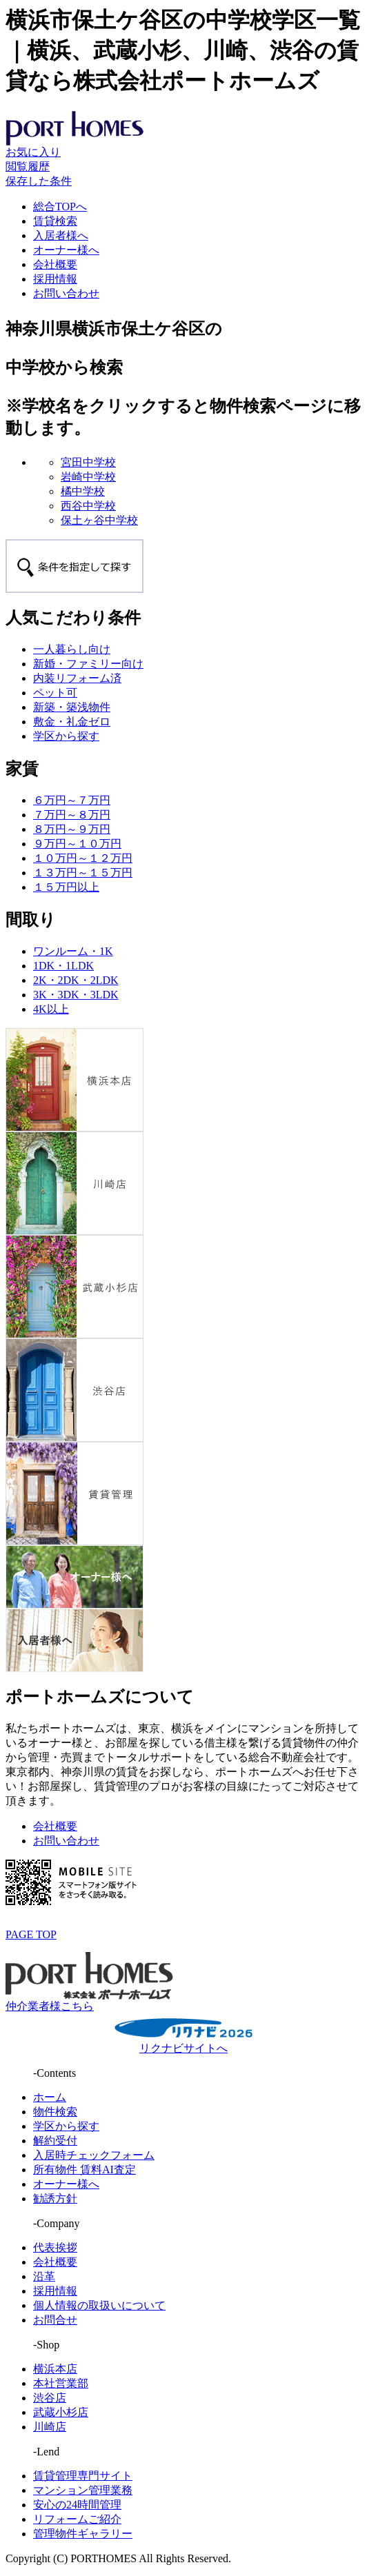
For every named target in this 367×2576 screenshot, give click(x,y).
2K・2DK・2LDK (76, 980)
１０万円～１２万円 (82, 858)
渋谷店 (49, 2398)
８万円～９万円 (71, 829)
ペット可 (55, 692)
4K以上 (51, 1009)
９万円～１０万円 (77, 843)
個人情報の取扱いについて (99, 2305)
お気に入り (33, 152)
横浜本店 (55, 2369)
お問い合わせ (66, 293)
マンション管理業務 (82, 2490)
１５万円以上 (66, 887)
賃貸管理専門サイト (82, 2476)
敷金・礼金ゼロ (71, 721)
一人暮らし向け (71, 649)
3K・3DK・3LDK (76, 994)
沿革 (44, 2276)
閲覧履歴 (28, 166)
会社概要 (55, 264)
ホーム (49, 2097)
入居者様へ (60, 235)
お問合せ (55, 2320)
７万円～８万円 (71, 815)
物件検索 (55, 2111)
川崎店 (49, 2427)
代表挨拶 (55, 2247)
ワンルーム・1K (73, 951)
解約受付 (55, 2140)
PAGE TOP (31, 1934)
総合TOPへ (60, 206)
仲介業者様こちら (50, 2006)
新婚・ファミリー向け (88, 664)
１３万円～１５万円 (82, 872)
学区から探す (66, 736)
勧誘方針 (55, 2198)
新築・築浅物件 (71, 707)
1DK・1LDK (63, 966)
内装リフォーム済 (77, 678)
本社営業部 (60, 2383)
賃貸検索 (55, 221)
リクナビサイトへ (183, 2048)
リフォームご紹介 (77, 2519)
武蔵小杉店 (60, 2412)
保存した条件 (39, 181)
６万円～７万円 (71, 800)
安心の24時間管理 (77, 2504)
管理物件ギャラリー (82, 2533)
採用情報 (55, 279)
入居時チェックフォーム (94, 2155)
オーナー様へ (66, 250)
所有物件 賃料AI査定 (84, 2169)
